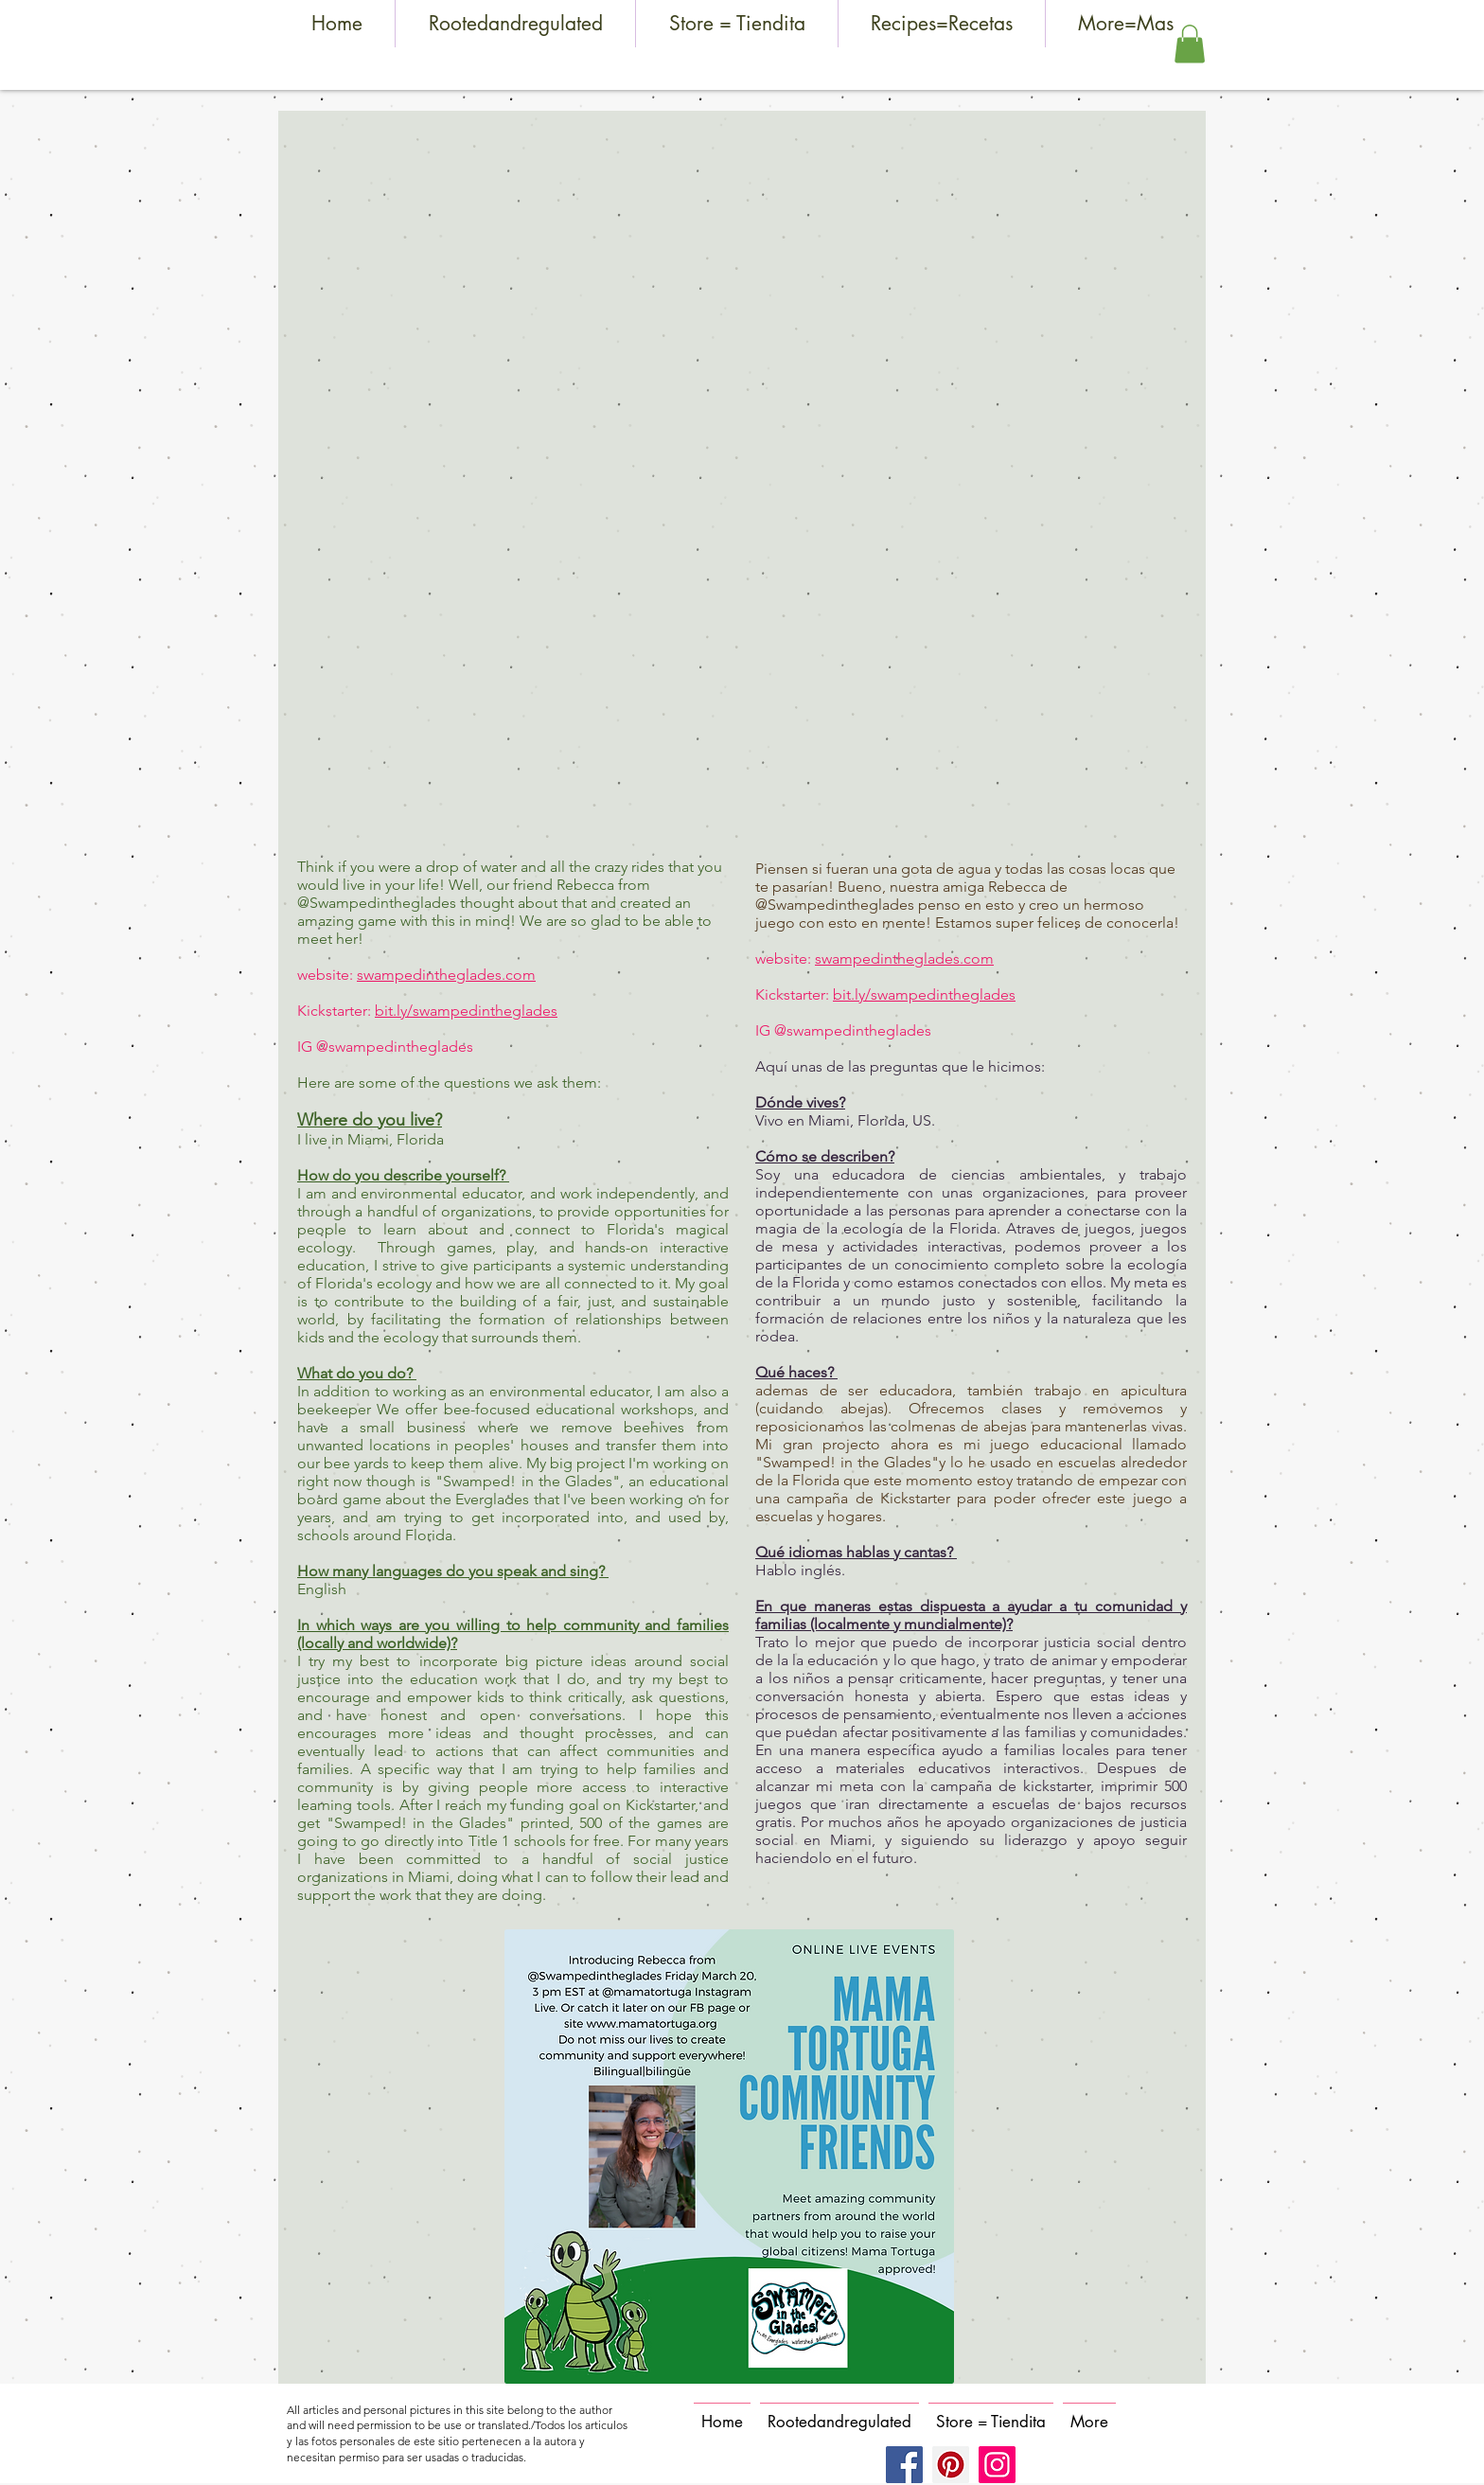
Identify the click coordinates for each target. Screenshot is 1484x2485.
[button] (1190, 44)
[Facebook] (904, 2464)
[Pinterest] (950, 2464)
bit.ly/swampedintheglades (466, 1011)
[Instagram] (997, 2464)
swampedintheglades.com (446, 975)
